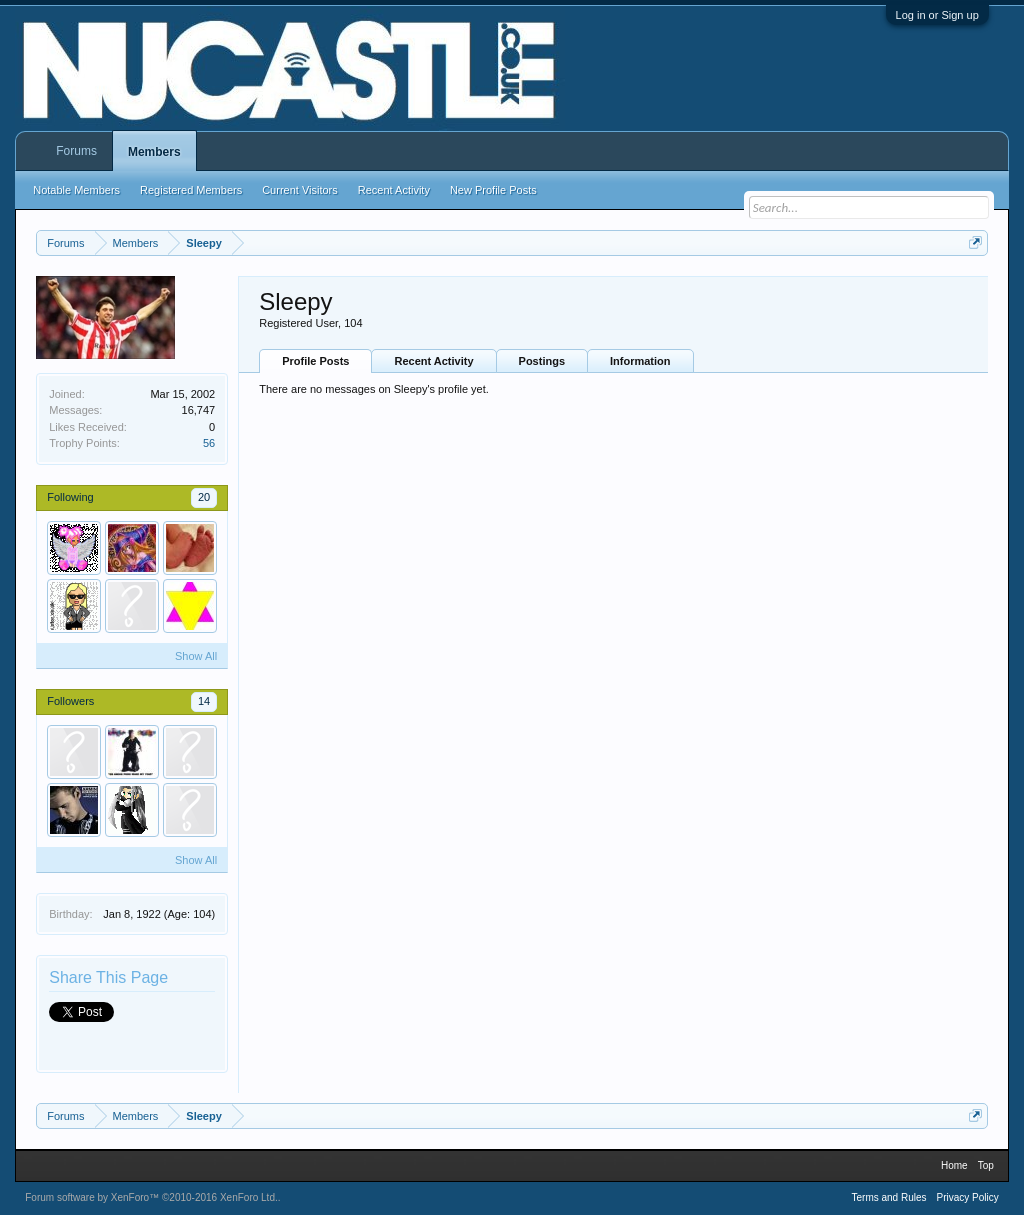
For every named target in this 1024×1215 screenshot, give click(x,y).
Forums (76, 151)
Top (986, 1165)
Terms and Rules (888, 1197)
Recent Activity (433, 361)
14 (204, 701)
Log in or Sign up (937, 15)
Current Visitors (300, 190)
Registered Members (191, 190)
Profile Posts (315, 361)
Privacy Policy (968, 1197)
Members (154, 152)
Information (640, 361)
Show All (196, 656)
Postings (542, 361)
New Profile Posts (493, 190)
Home (954, 1165)
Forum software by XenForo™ (151, 1197)
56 (209, 443)
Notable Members (76, 190)
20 (204, 497)
